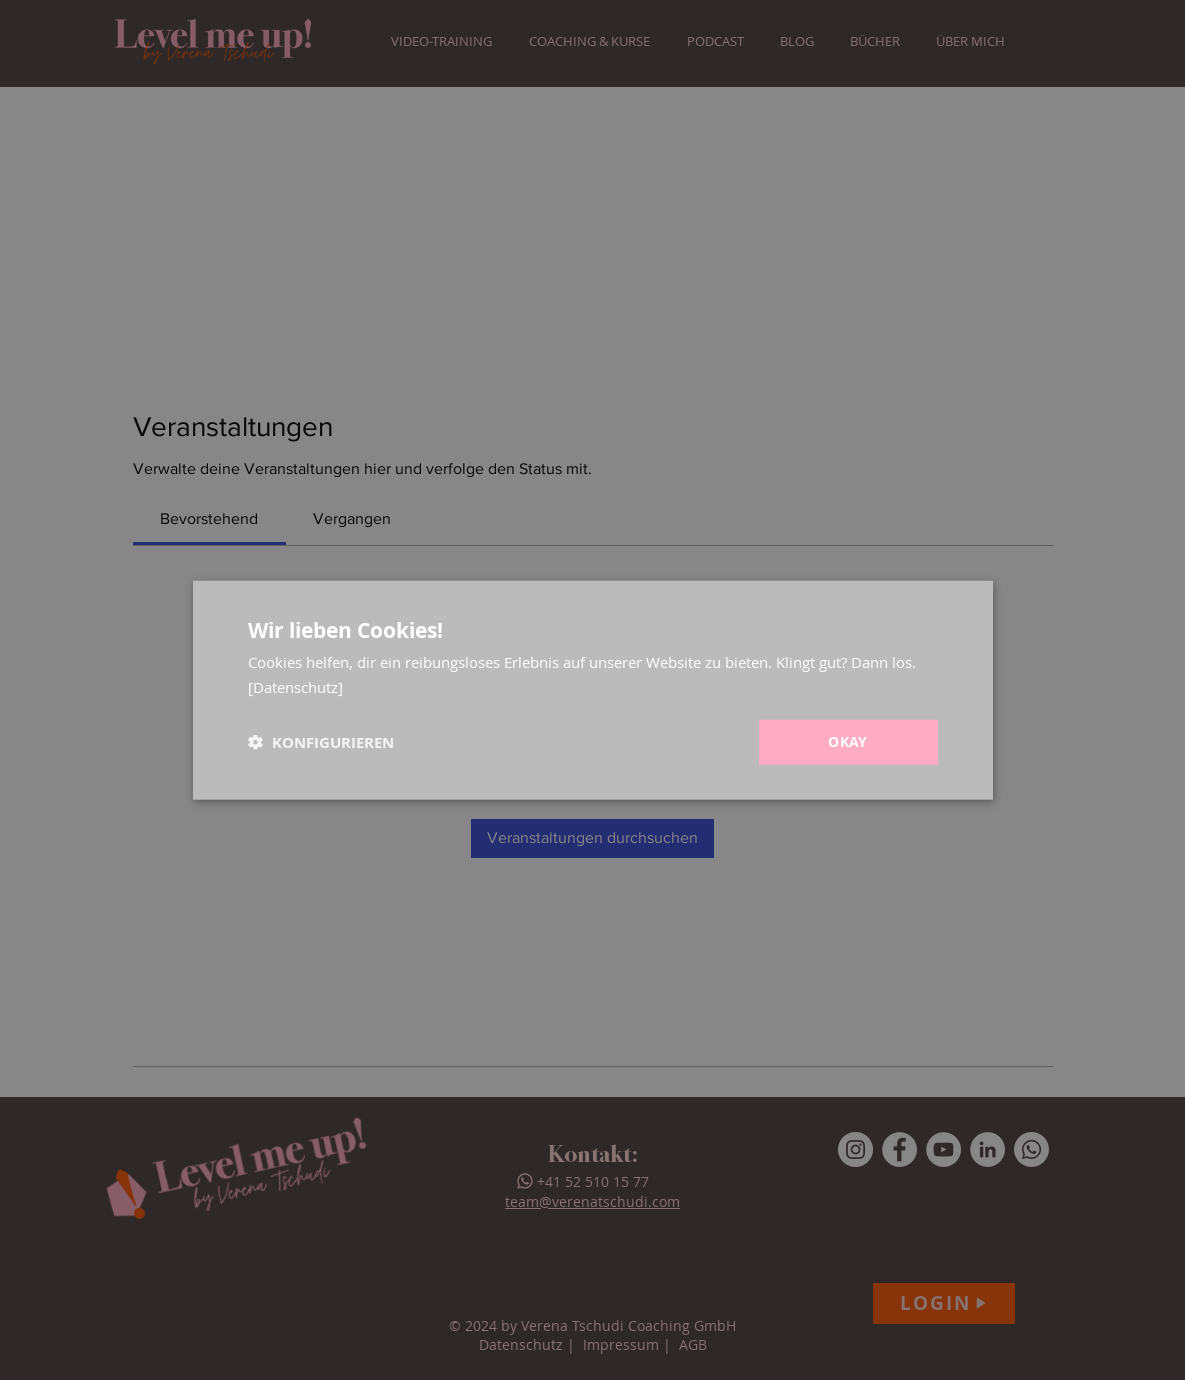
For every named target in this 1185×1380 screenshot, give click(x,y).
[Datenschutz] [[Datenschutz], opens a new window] (295, 687)
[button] (321, 741)
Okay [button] (848, 741)
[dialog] (592, 690)
